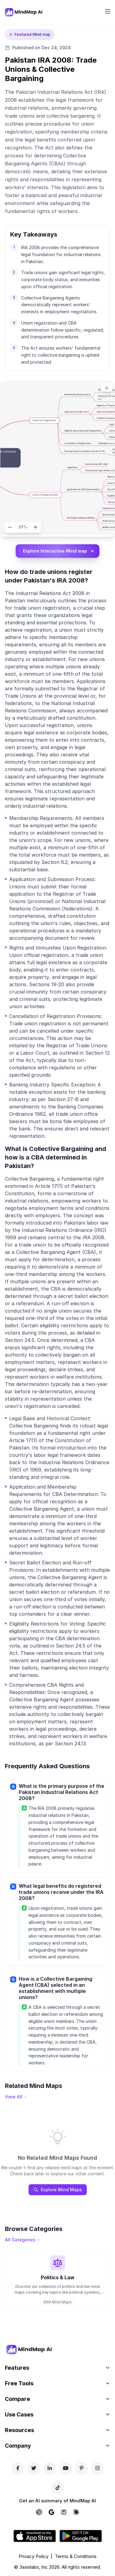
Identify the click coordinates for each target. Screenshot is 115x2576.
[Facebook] (18, 2468)
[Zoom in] (35, 527)
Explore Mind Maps (57, 2189)
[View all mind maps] (16, 2097)
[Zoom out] (10, 527)
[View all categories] (22, 2240)
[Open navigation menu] (107, 11)
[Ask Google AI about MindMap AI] (51, 2512)
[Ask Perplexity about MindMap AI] (63, 2512)
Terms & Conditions (76, 2556)
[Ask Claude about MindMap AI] (76, 2512)
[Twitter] (34, 2468)
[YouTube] (65, 2468)
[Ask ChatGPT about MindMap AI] (39, 2512)
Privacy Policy (33, 2556)
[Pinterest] (81, 2468)
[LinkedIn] (50, 2468)
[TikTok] (58, 2488)
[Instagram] (97, 2468)
